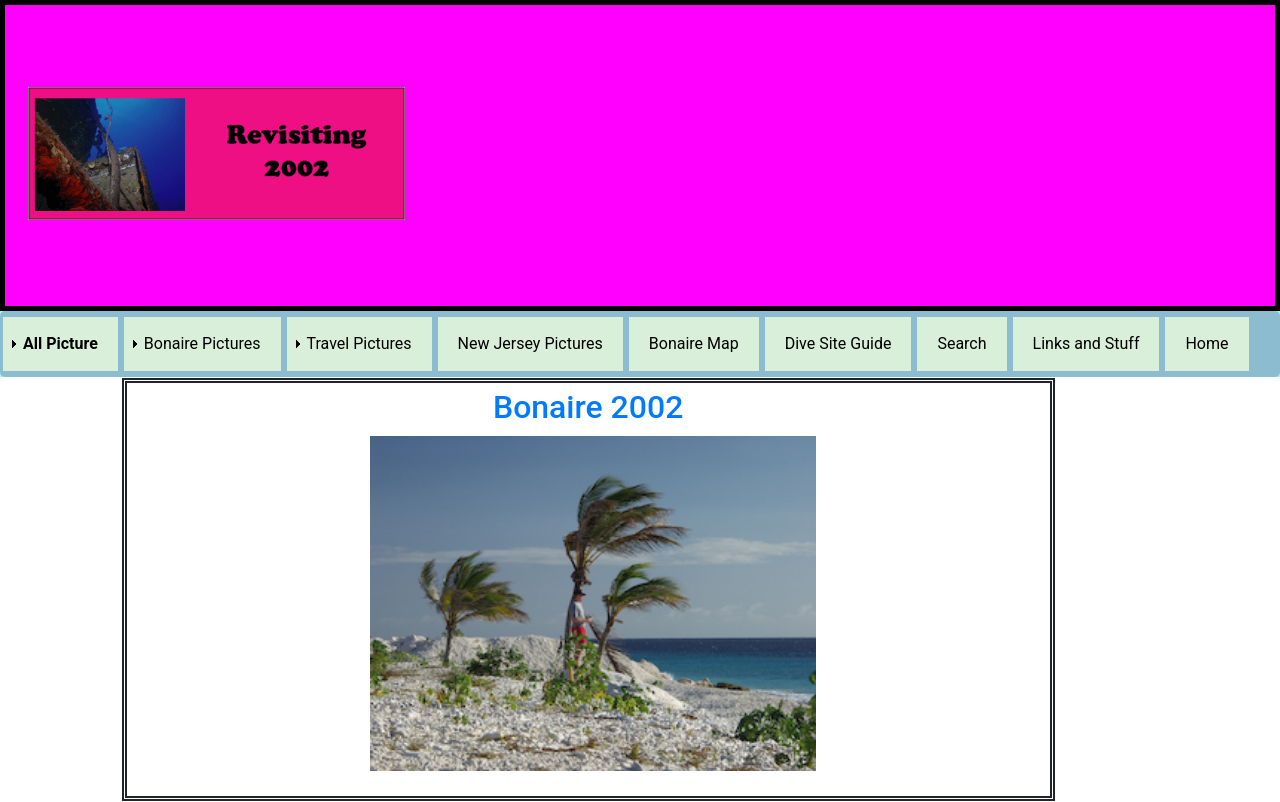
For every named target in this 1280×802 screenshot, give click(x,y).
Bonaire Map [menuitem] (694, 343)
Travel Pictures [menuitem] (359, 343)
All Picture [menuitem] (60, 343)
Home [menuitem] (1206, 343)
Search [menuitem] (961, 343)
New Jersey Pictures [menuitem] (530, 343)
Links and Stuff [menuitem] (1086, 343)
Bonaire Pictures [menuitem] (202, 343)
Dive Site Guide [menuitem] (838, 343)
